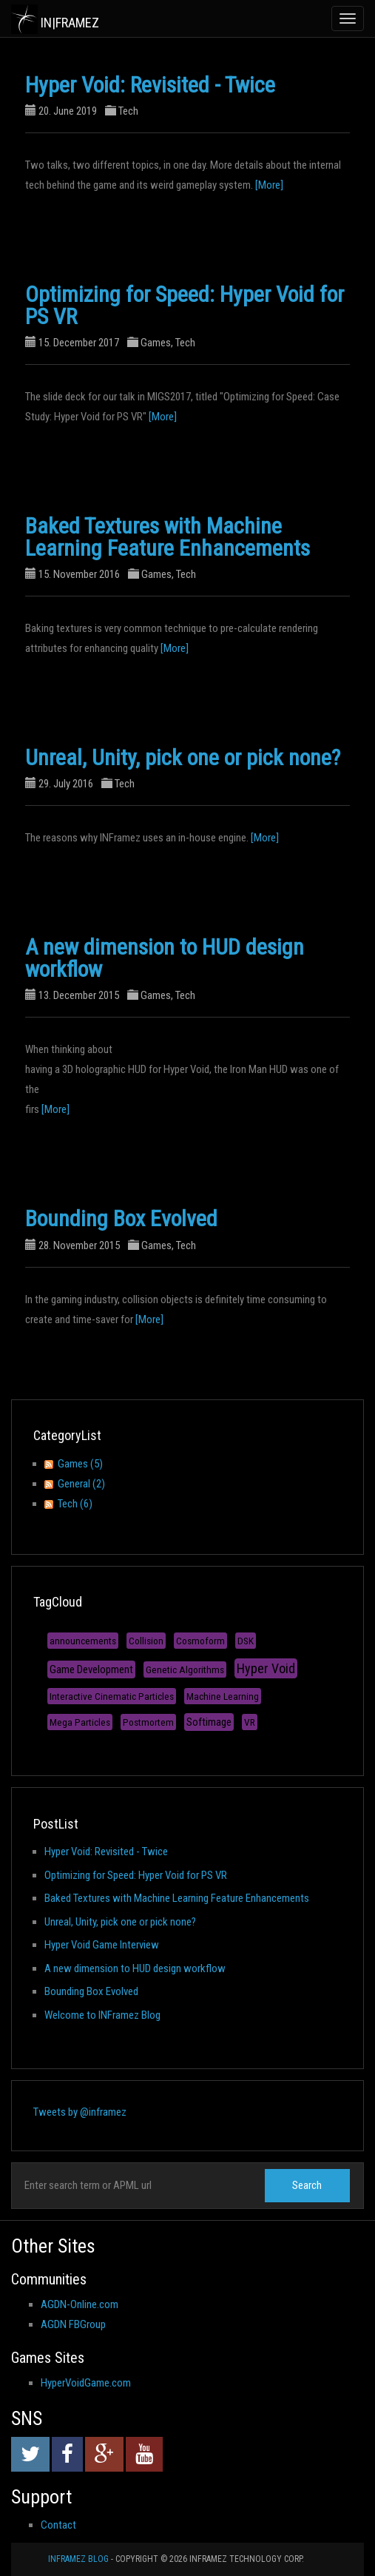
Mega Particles (80, 1722)
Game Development (91, 1669)
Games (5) (80, 1463)
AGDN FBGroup (73, 2324)
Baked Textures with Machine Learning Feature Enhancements (167, 537)
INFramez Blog (78, 2559)
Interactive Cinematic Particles (112, 1696)
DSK (245, 1641)
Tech (128, 111)
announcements (83, 1641)
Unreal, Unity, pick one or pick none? (182, 757)
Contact (58, 2525)
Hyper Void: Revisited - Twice (150, 85)
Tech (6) (75, 1503)
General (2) (81, 1483)
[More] (269, 185)
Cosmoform (200, 1641)
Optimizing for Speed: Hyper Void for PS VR (184, 305)
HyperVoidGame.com (86, 2383)
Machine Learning (222, 1696)
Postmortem (148, 1722)
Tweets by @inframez (79, 2112)
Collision (146, 1641)
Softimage (209, 1722)
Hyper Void (266, 1668)
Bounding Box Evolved (121, 1218)
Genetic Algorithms (185, 1669)
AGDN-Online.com (79, 2304)
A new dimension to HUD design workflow (164, 958)
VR (249, 1722)
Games (156, 342)
